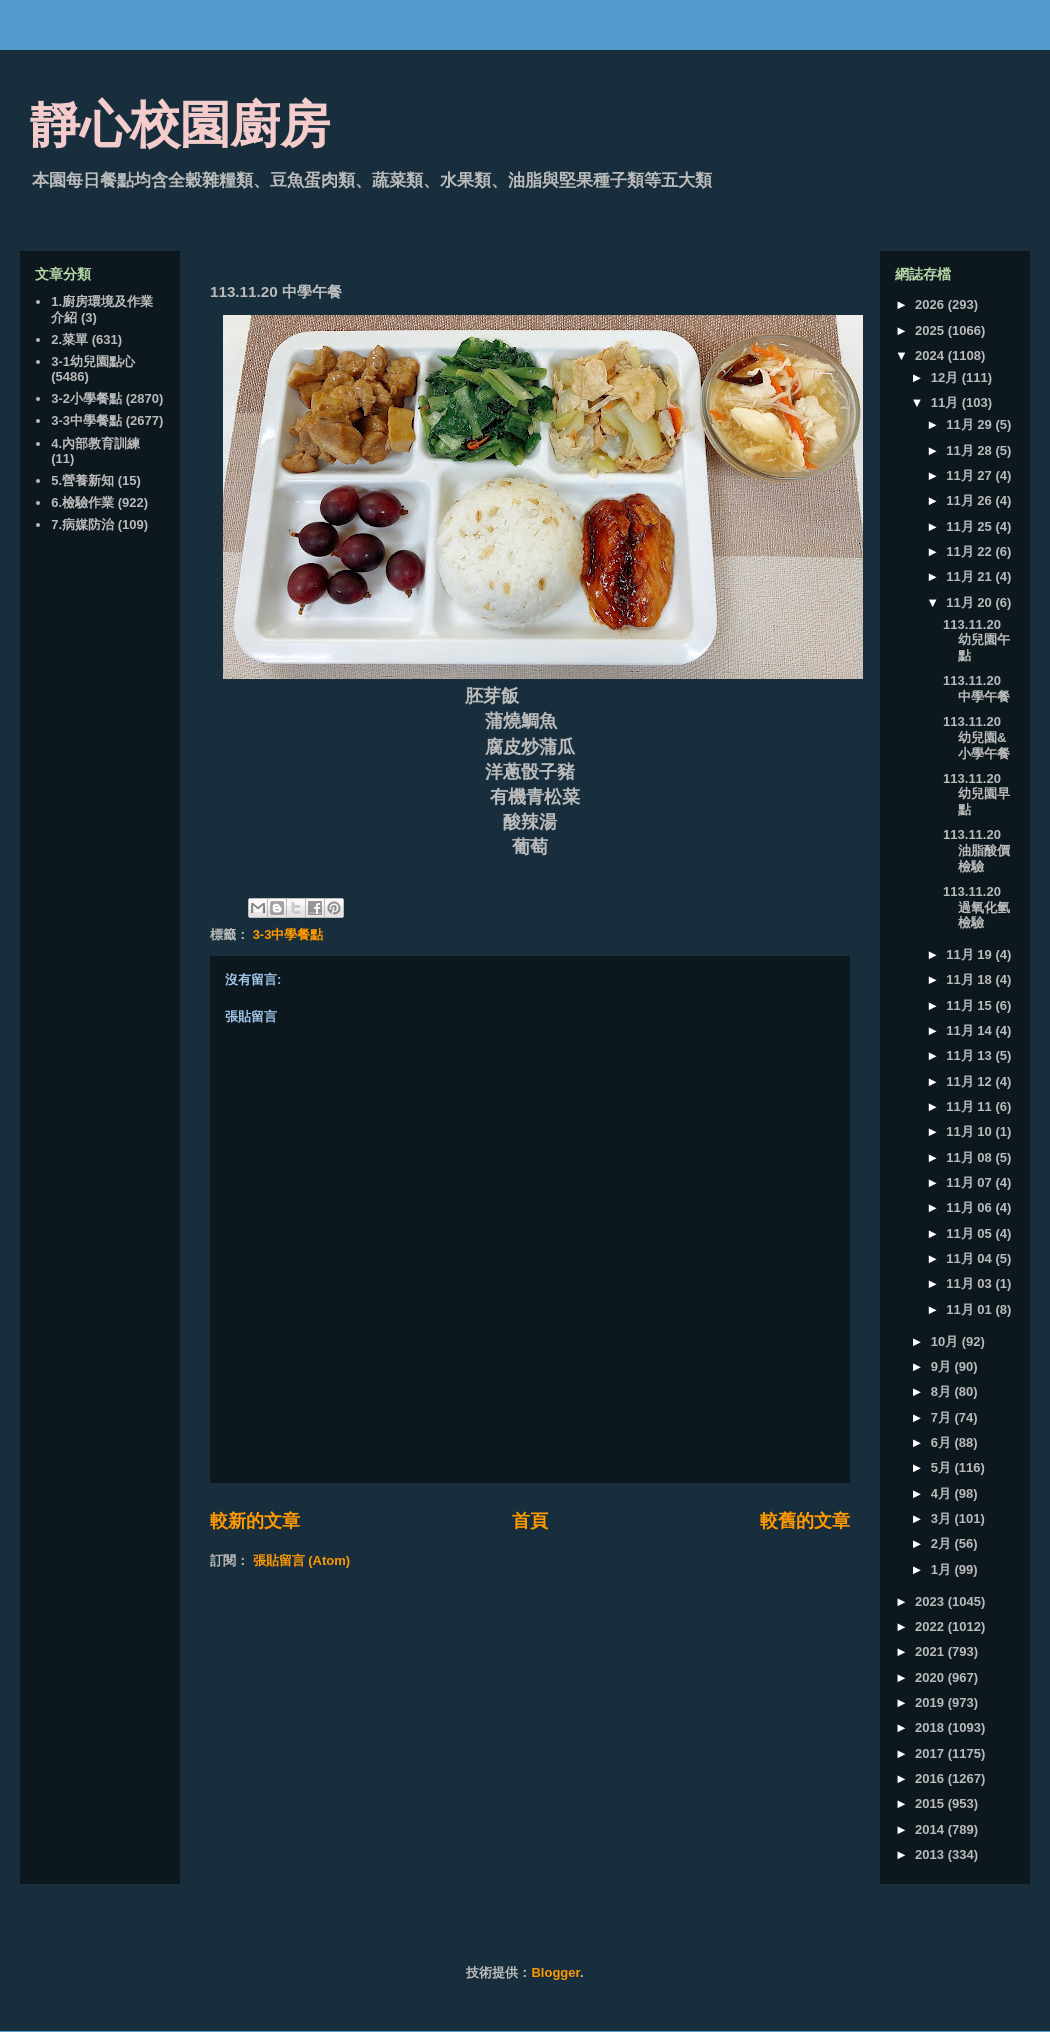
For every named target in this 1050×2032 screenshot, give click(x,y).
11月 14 (970, 1030)
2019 (931, 1702)
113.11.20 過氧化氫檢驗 (976, 907)
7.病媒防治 (82, 524)
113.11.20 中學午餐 (976, 688)
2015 (931, 1803)
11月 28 (970, 450)
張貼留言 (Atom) (302, 1560)
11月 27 (970, 475)
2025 (931, 330)
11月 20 (970, 602)
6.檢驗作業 (82, 502)
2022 (931, 1626)
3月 (943, 1518)
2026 (931, 304)
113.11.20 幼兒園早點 (976, 794)
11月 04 (970, 1258)
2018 (931, 1727)
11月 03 (970, 1283)
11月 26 (970, 500)
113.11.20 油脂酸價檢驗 (976, 850)
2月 (943, 1543)
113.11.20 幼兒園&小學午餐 (976, 737)
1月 (943, 1569)
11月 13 (970, 1055)
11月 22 (970, 551)
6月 (943, 1442)
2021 (931, 1651)
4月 (943, 1493)
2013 (931, 1854)
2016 (931, 1778)
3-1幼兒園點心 (93, 361)
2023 (931, 1601)
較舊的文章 (805, 1521)
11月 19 (970, 954)
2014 (931, 1829)
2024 (931, 355)
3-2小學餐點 (86, 398)
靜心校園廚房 (180, 125)
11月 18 (970, 979)
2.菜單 (69, 339)
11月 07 (970, 1182)
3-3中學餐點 (288, 934)
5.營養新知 (82, 480)
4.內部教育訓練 (95, 443)
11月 (946, 402)
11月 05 (970, 1233)
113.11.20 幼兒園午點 (976, 640)
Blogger (555, 1972)
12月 (946, 377)
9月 (943, 1366)
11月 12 (970, 1081)
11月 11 (970, 1106)
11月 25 (970, 526)
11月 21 (970, 576)
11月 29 (970, 424)
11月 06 (970, 1207)
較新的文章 (255, 1521)
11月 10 (970, 1131)
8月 (943, 1391)
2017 (931, 1753)
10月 (946, 1341)
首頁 (530, 1521)
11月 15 (970, 1005)
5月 (943, 1467)
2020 (931, 1677)
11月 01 (970, 1309)
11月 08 (970, 1157)
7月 (943, 1417)
